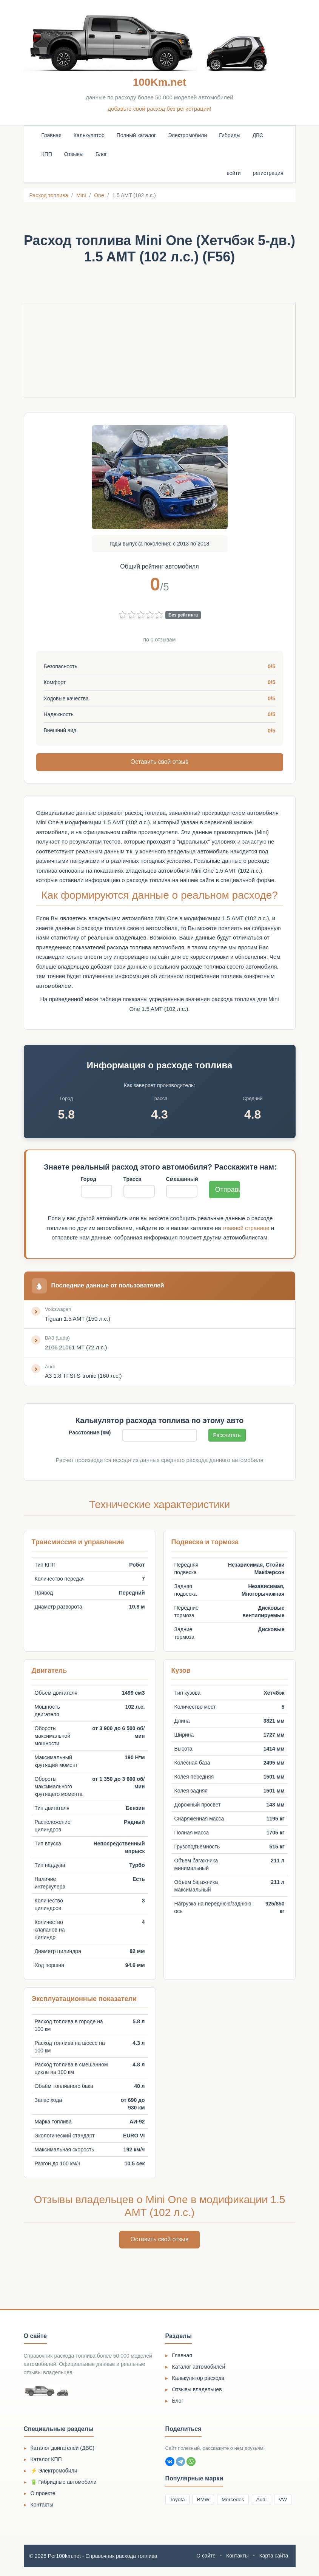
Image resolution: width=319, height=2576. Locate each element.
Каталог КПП (46, 2461)
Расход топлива (48, 195)
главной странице (246, 1228)
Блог (101, 154)
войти (233, 173)
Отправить (227, 1190)
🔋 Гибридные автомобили (64, 2483)
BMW (205, 2501)
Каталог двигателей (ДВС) (63, 2449)
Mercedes (235, 2501)
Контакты (42, 2506)
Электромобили (187, 135)
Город (89, 1179)
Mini (81, 195)
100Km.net (159, 82)
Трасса (132, 1179)
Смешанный (182, 1179)
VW (174, 2515)
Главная (52, 135)
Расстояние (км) (90, 1434)
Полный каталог (136, 135)
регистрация (268, 173)
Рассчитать (227, 1436)
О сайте (204, 2565)
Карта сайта (273, 2565)
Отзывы (73, 154)
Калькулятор (89, 135)
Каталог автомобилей (198, 2368)
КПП (47, 154)
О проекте (43, 2495)
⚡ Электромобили (54, 2472)
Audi (265, 2501)
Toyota (178, 2501)
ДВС (258, 135)
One (99, 195)
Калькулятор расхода (198, 2379)
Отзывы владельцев (197, 2390)
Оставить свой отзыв (159, 762)
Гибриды (229, 135)
